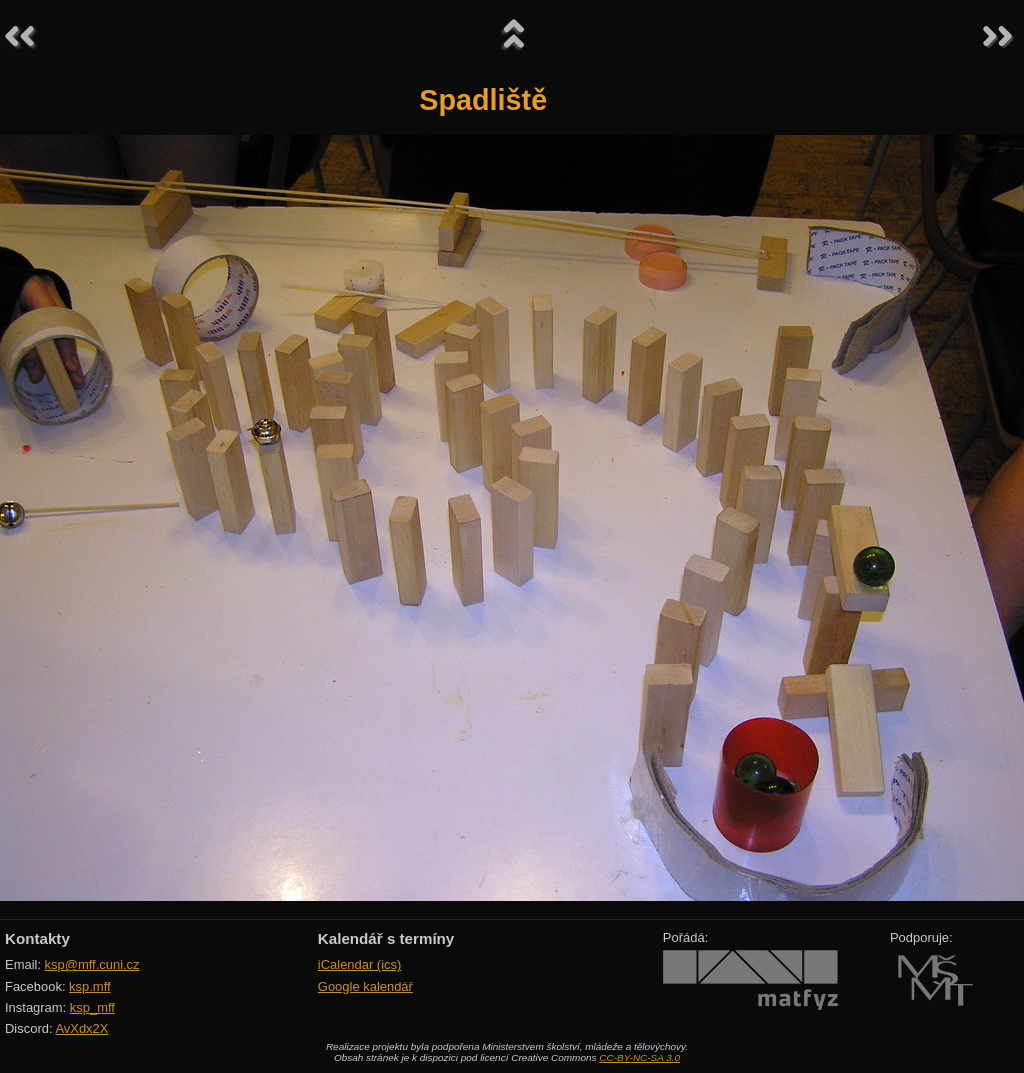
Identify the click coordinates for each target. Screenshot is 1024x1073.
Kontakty (37, 938)
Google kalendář (365, 986)
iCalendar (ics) (360, 964)
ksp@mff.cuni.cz (92, 964)
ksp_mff (92, 1007)
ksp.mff (90, 986)
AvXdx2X (81, 1028)
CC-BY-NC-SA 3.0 (639, 1057)
